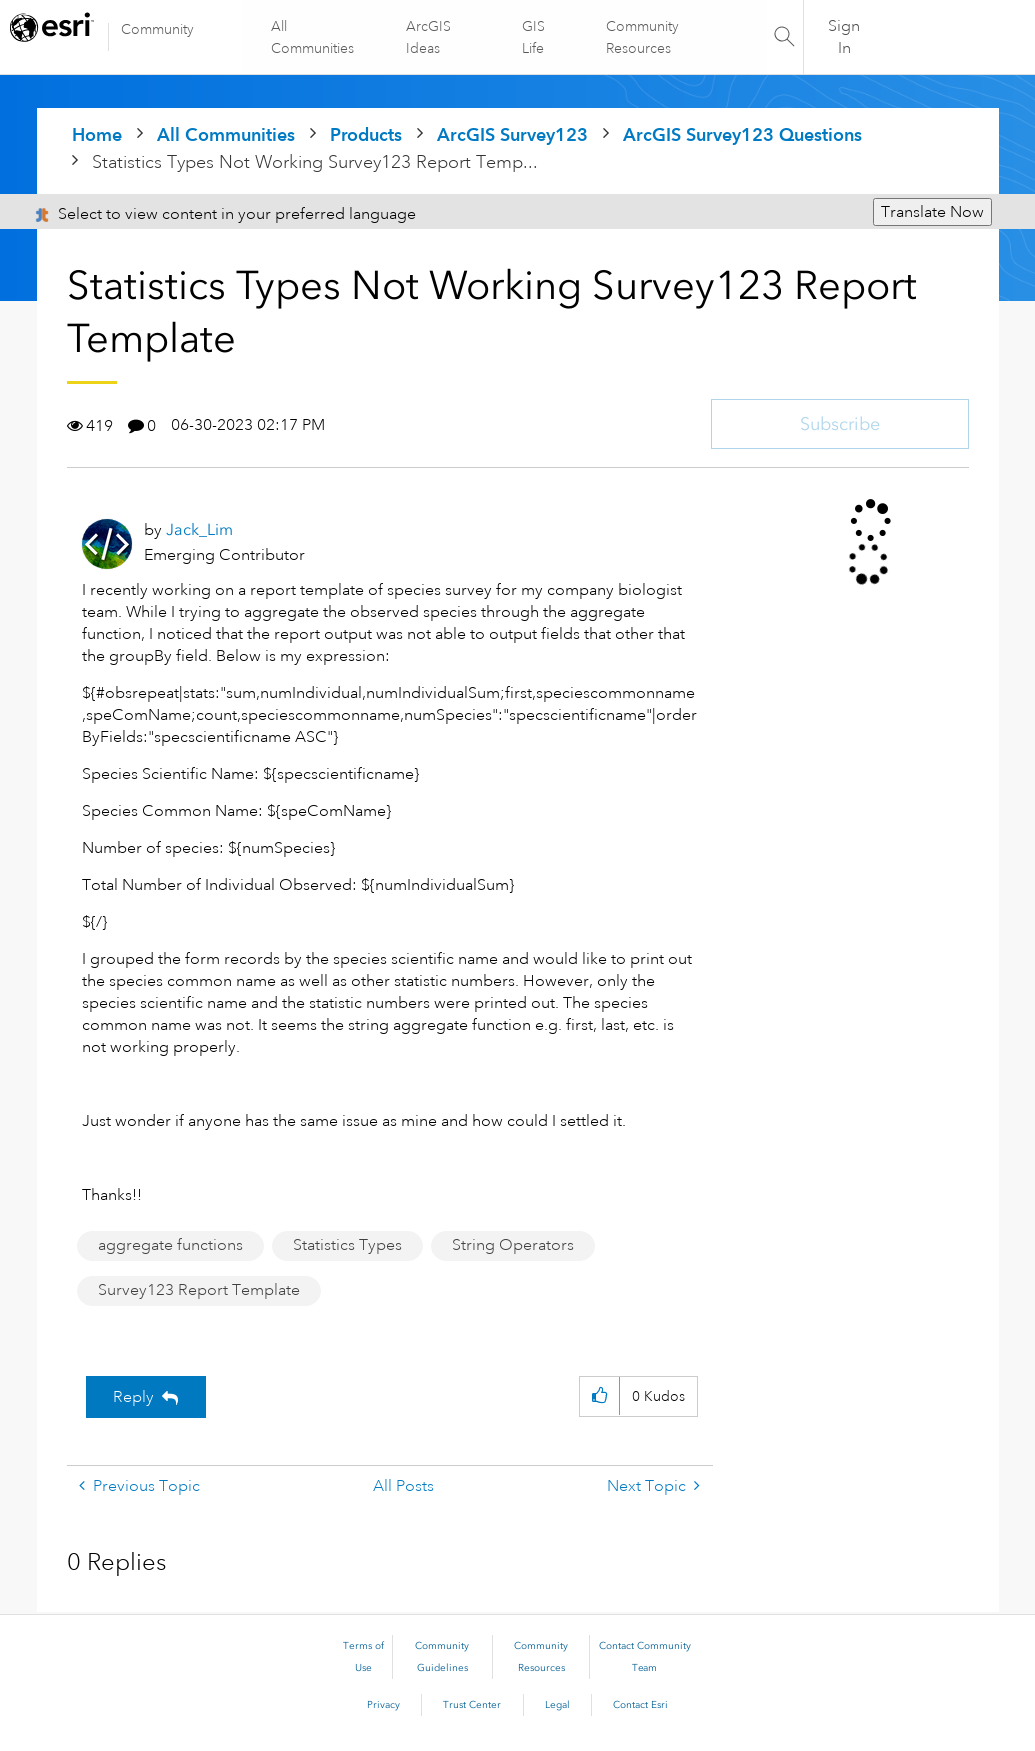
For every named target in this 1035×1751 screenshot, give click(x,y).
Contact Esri (640, 1705)
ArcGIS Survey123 (512, 134)
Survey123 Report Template (199, 1290)
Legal (557, 1705)
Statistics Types (347, 1245)
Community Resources (642, 37)
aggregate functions (170, 1245)
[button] (599, 1396)
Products (366, 134)
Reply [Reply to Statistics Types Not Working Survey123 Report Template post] (133, 1397)
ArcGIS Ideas (428, 37)
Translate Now (932, 212)
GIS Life (533, 37)
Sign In (844, 37)
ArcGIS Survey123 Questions (742, 134)
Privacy (383, 1705)
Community (157, 29)
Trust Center (472, 1705)
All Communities (313, 37)
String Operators (513, 1245)
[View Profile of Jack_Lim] (199, 529)
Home (97, 134)
